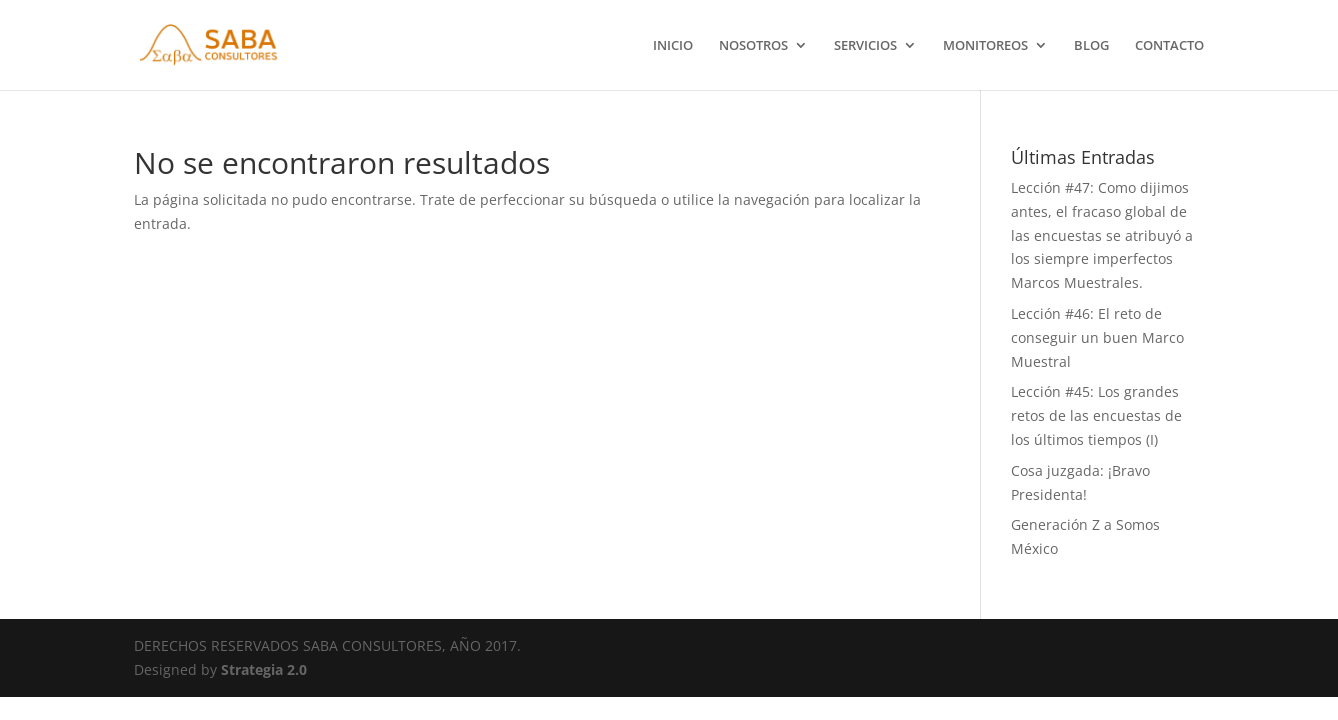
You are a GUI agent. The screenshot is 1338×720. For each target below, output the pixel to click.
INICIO (673, 46)
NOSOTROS (753, 46)
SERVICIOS (865, 46)
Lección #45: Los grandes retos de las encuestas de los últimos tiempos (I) (1096, 415)
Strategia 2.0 (264, 669)
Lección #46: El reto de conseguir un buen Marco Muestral (1097, 337)
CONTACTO (1169, 46)
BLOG (1091, 46)
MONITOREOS (985, 46)
